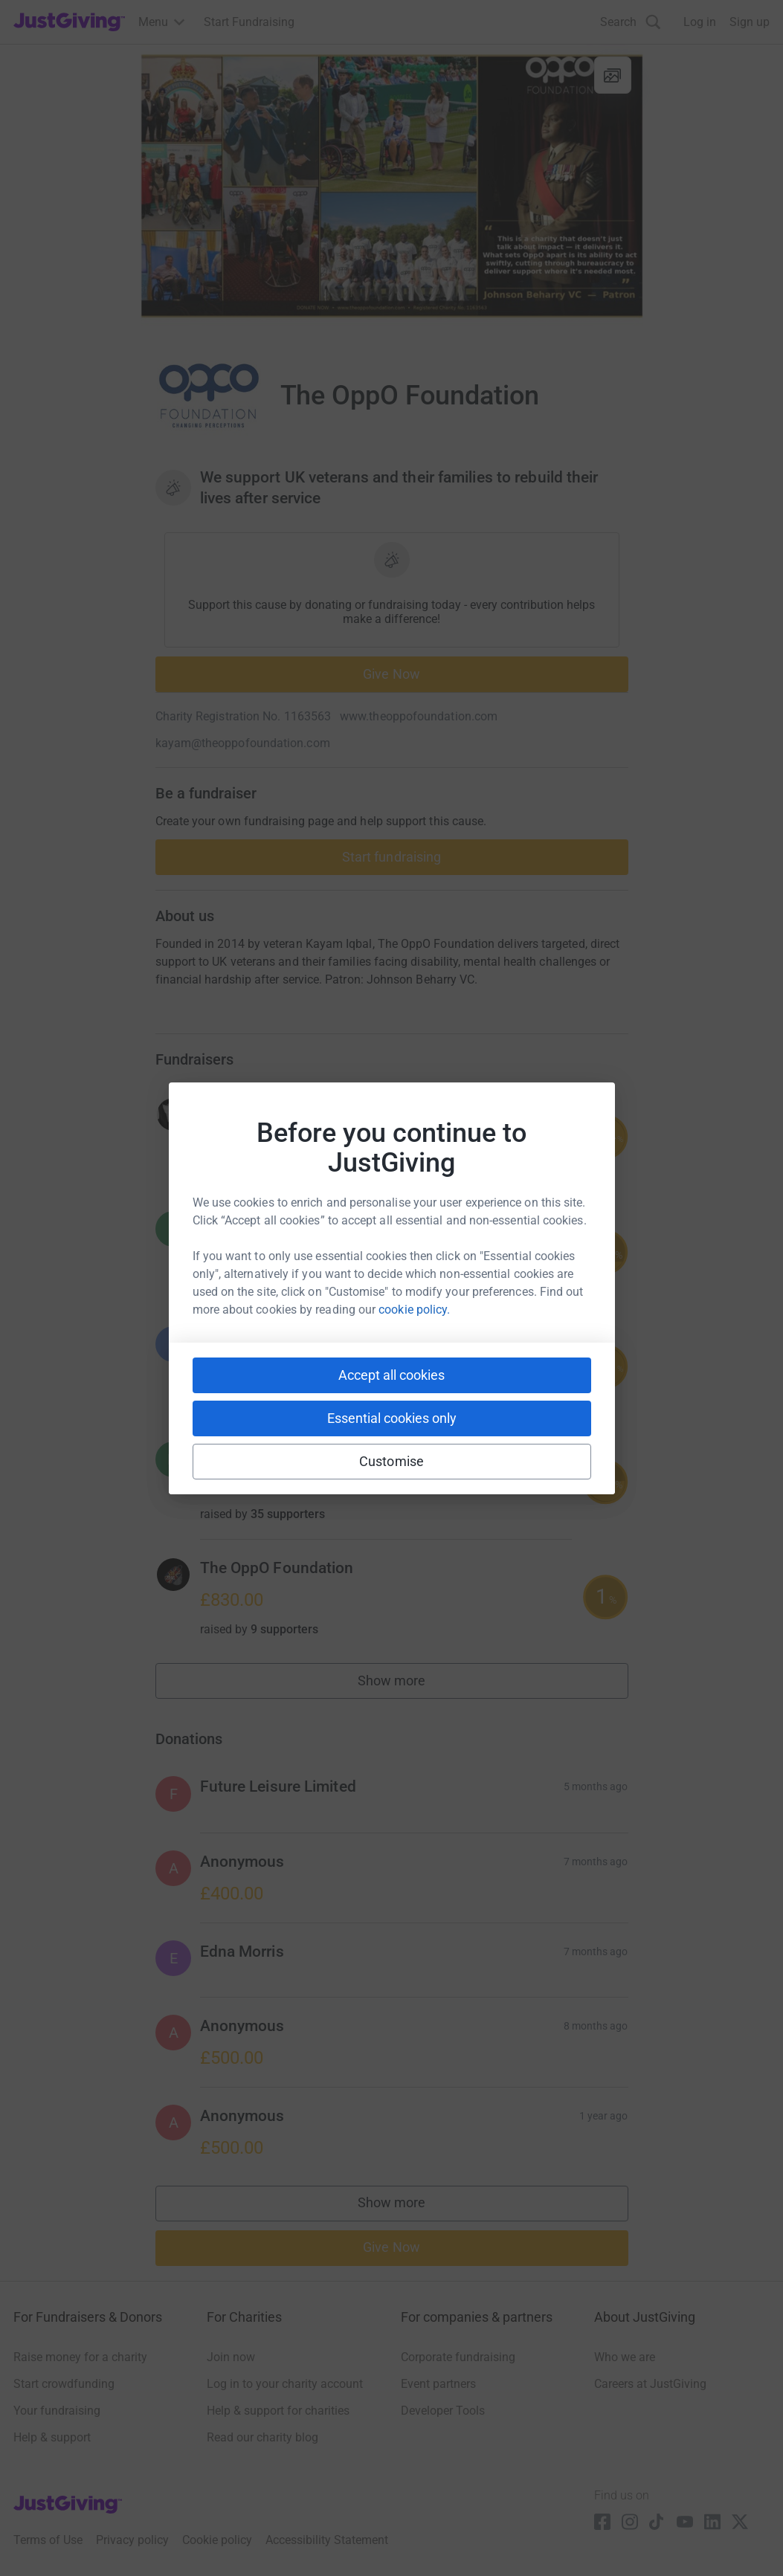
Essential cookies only (392, 1418)
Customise (391, 1461)
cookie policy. (414, 1309)
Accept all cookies (391, 1375)
